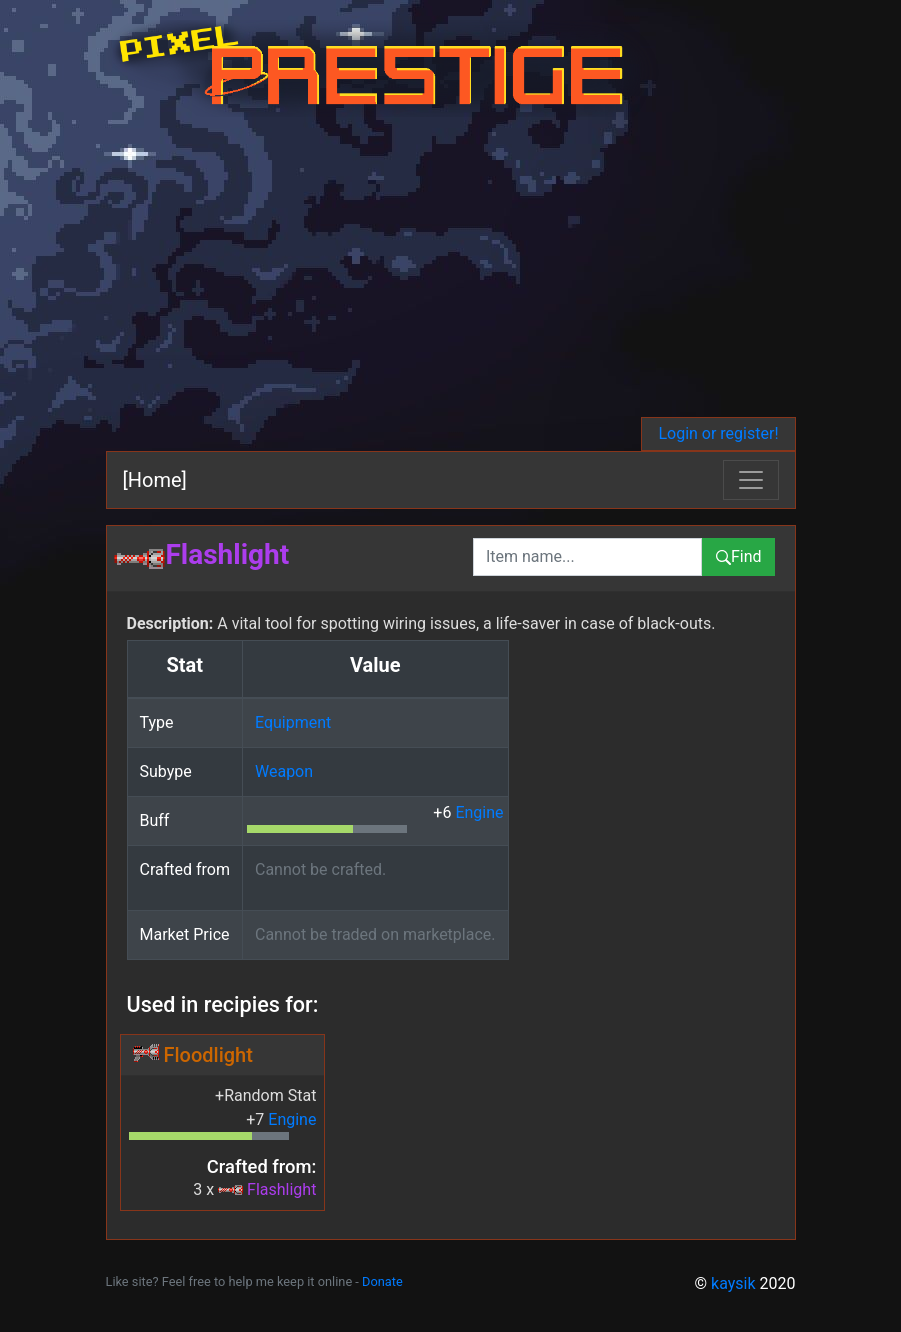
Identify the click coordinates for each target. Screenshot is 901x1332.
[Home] (155, 480)
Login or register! (718, 433)
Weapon (284, 771)
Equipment (293, 722)
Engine (479, 812)
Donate (382, 1281)
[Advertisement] (451, 267)
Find (738, 556)
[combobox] (587, 557)
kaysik (733, 1283)
